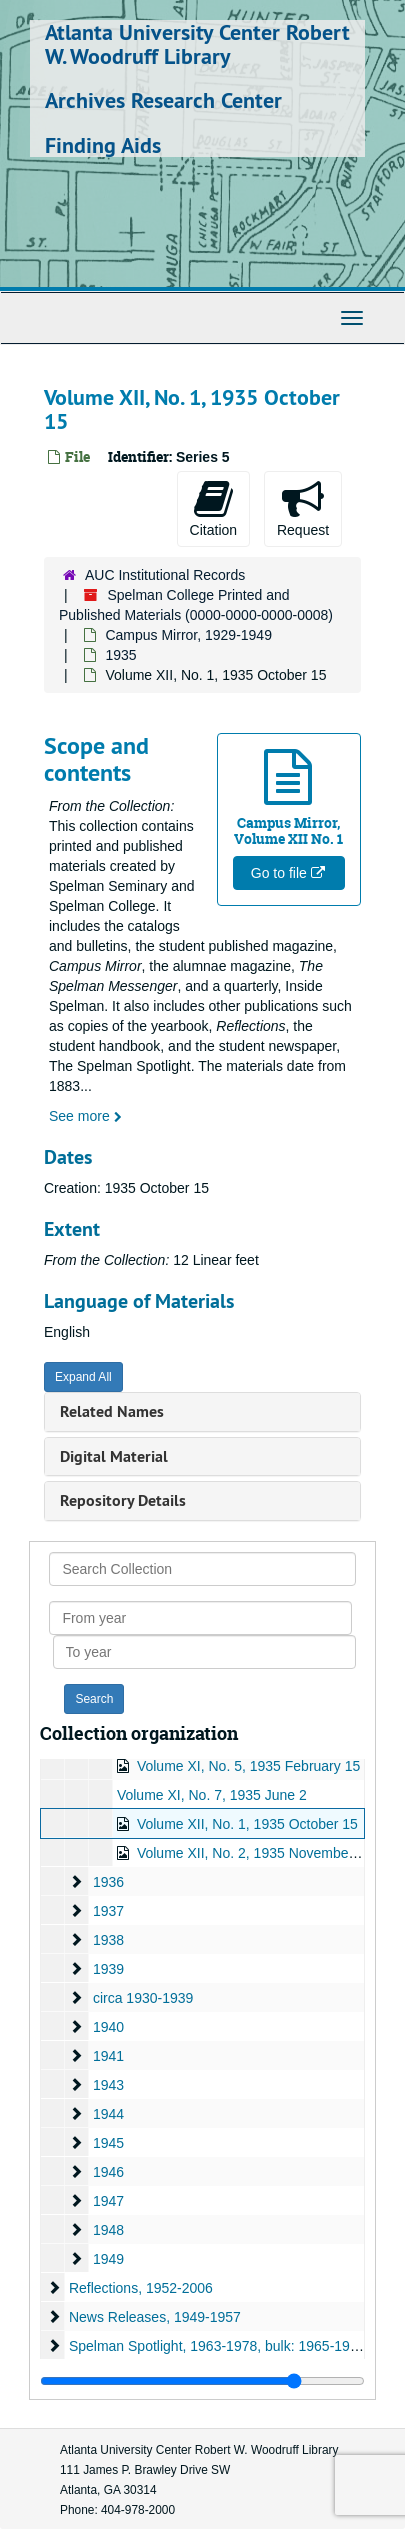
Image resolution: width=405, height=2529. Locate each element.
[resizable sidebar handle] (202, 2381)
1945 (108, 2143)
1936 (108, 1882)
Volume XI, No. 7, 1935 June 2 (212, 1795)
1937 (108, 1911)
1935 (120, 655)
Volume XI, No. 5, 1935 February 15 (248, 1766)
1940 (108, 2027)
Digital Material (114, 1456)
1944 (108, 2114)
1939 (108, 1969)
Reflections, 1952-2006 (141, 2288)
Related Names (112, 1411)
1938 (108, 1940)
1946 (108, 2172)
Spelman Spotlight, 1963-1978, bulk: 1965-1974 (217, 2346)
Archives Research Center (163, 100)
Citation (213, 508)
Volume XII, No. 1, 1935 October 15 (247, 1824)
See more (85, 1116)
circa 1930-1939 (143, 1998)
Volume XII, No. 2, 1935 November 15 (255, 1853)
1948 (108, 2230)
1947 (108, 2201)
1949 (108, 2259)
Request (303, 508)
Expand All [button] (83, 1377)
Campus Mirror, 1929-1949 (188, 635)
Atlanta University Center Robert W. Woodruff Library (197, 44)
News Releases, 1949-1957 (155, 2317)
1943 (108, 2085)
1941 (108, 2056)
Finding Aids (103, 145)
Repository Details (123, 1500)
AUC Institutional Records (165, 575)
